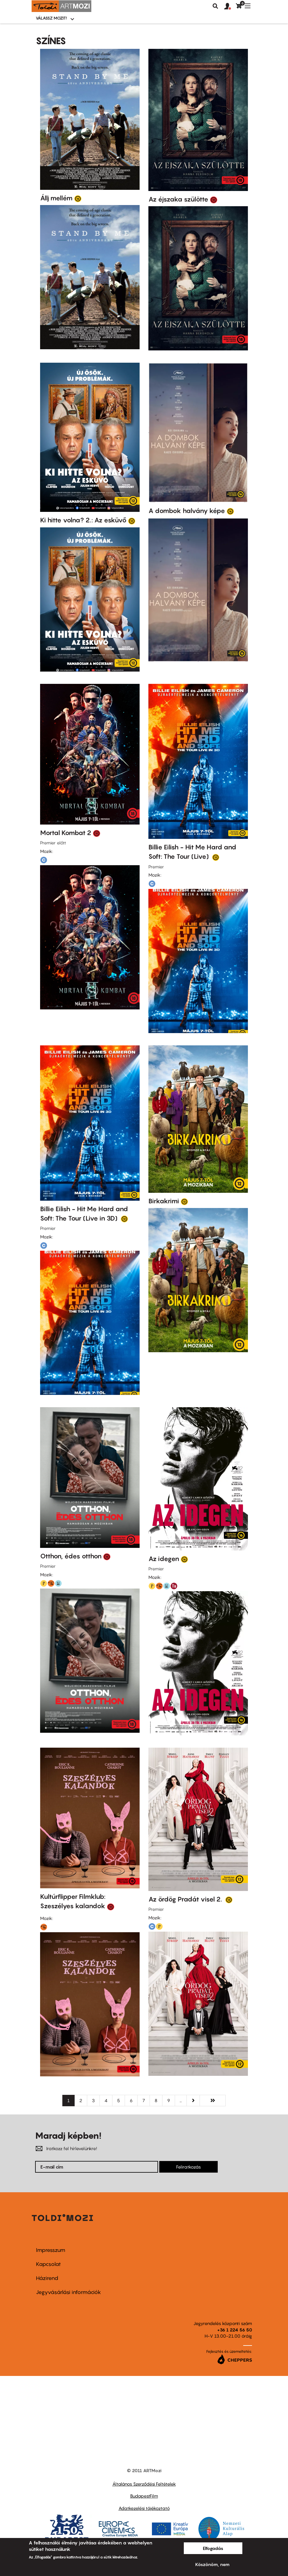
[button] (230, 6)
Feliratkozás (188, 2166)
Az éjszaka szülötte (178, 199)
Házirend (47, 2278)
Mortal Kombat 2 (65, 833)
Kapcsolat (48, 2264)
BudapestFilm (144, 2495)
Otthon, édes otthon (71, 1556)
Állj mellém (56, 198)
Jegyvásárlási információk (68, 2292)
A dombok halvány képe (186, 510)
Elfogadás (213, 2548)
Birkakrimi (163, 1201)
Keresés (215, 6)
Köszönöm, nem (212, 2564)
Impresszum (50, 2250)
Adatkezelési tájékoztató (144, 2508)
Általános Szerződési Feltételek (144, 2483)
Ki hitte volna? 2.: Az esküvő (83, 520)
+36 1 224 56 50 (234, 2329)
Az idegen (163, 1559)
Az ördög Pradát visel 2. (186, 1899)
